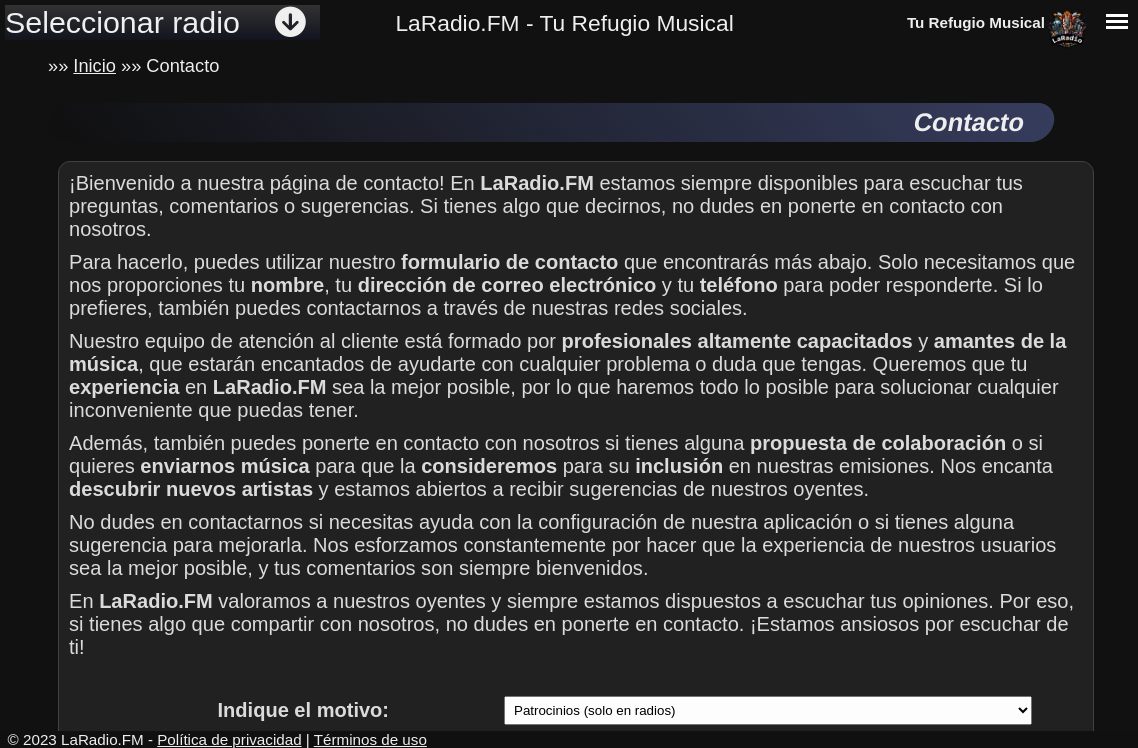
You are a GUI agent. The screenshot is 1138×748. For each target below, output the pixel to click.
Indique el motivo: (304, 710)
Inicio (94, 65)
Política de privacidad (229, 739)
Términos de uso (370, 739)
